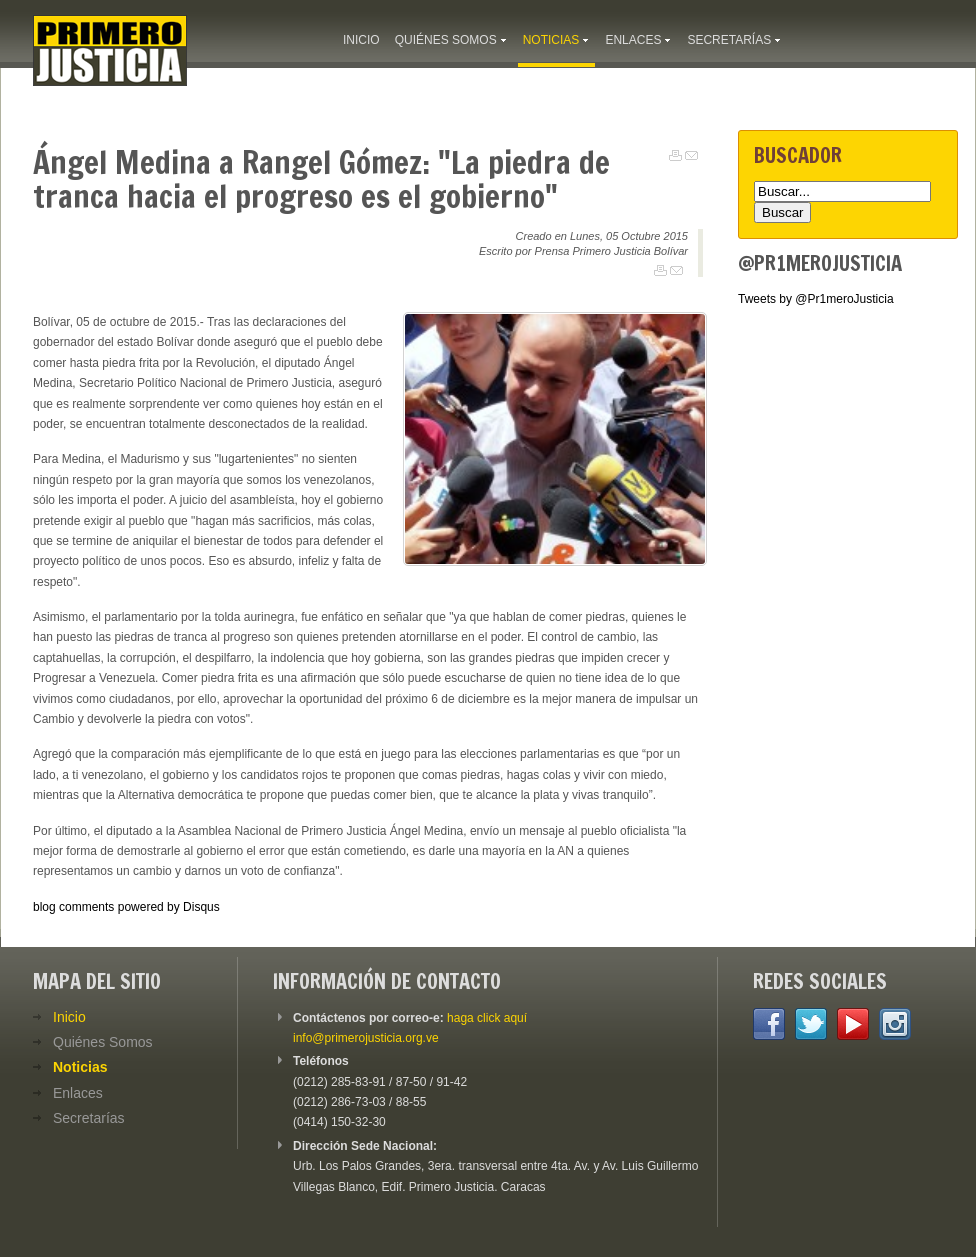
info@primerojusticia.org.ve (366, 1038)
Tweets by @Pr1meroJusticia (816, 299)
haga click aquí (487, 1018)
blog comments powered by (126, 907)
